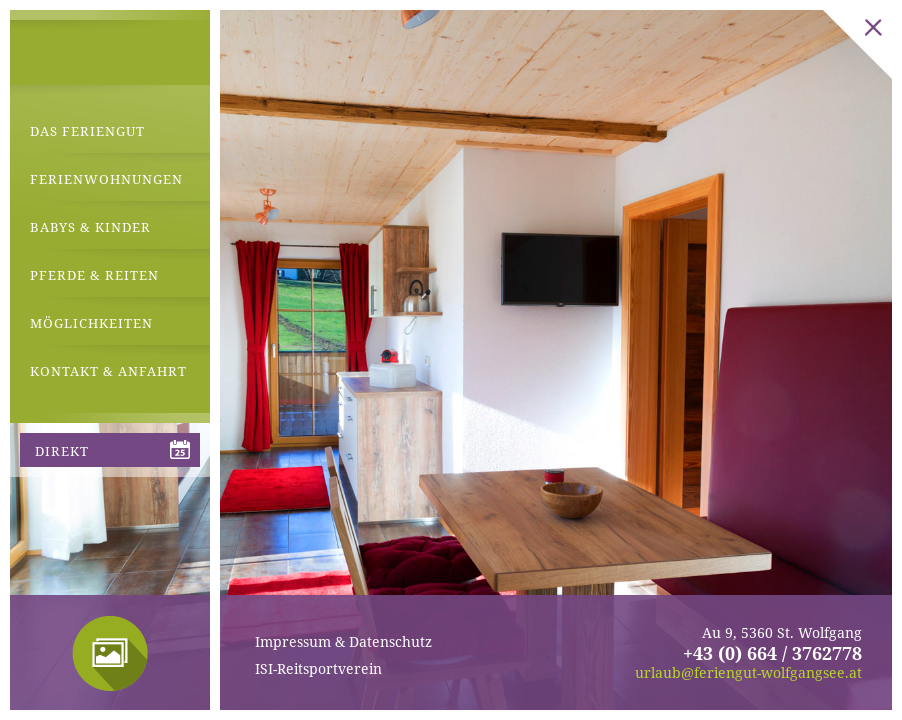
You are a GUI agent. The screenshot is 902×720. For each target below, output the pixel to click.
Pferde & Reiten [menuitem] (94, 275)
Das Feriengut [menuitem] (87, 131)
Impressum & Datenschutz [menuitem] (343, 641)
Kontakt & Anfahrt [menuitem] (108, 371)
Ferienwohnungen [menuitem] (106, 179)
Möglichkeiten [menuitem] (91, 323)
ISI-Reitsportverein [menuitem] (318, 668)
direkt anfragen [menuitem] (75, 454)
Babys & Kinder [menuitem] (90, 227)
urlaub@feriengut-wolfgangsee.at (748, 672)
